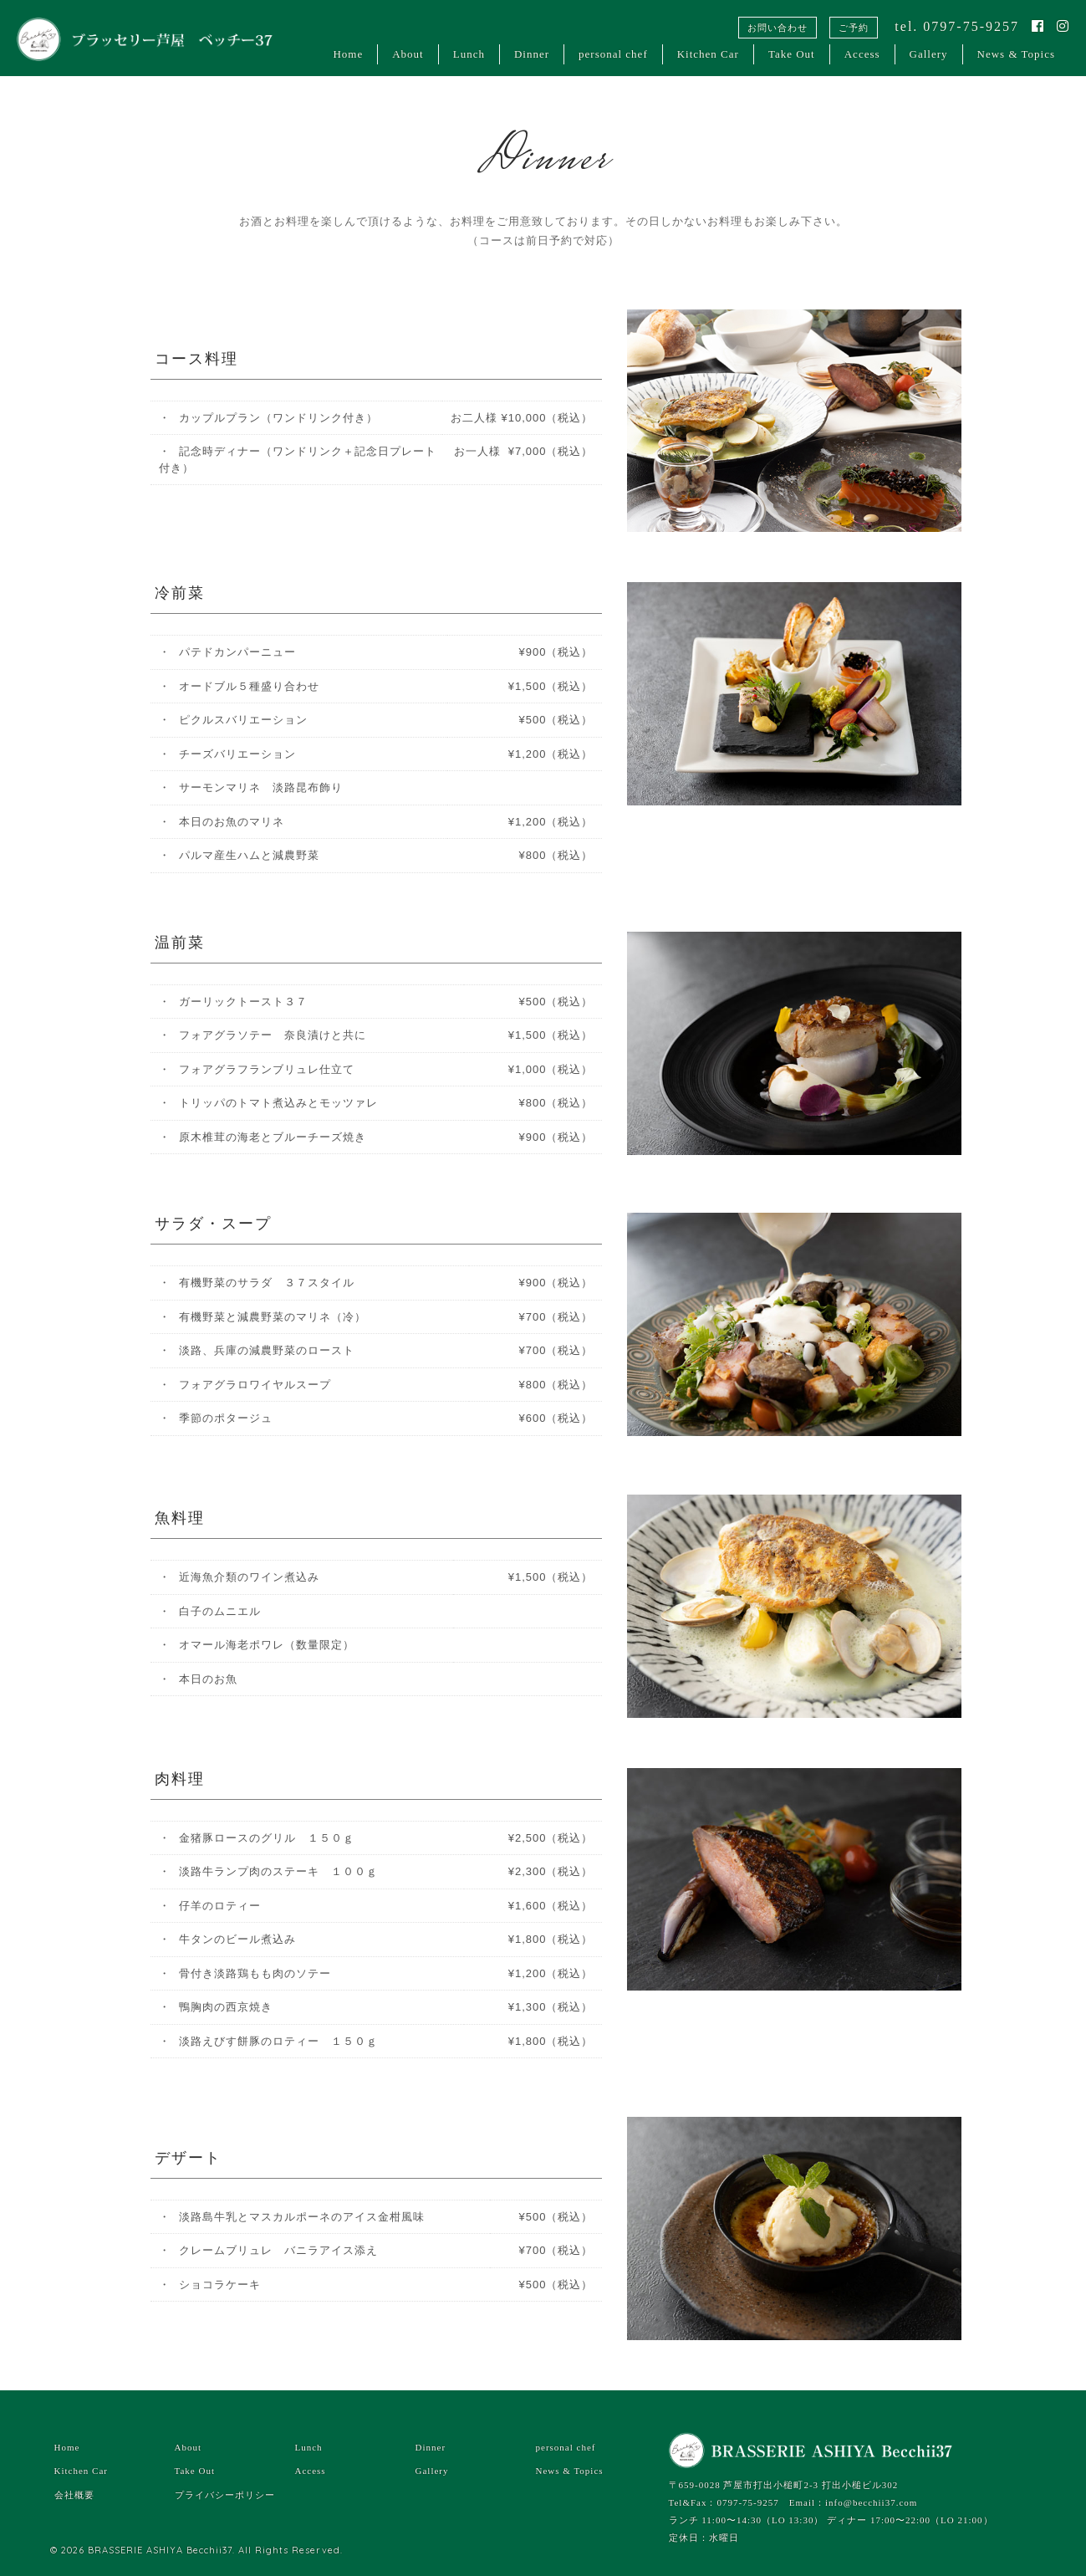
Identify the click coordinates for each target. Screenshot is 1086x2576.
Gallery (929, 54)
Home (348, 54)
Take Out (791, 54)
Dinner (531, 54)
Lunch (469, 54)
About (408, 54)
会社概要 (74, 2495)
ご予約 (854, 28)
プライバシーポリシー (225, 2495)
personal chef (613, 54)
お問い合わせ (777, 28)
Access (862, 54)
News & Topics (1016, 54)
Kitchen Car (708, 54)
